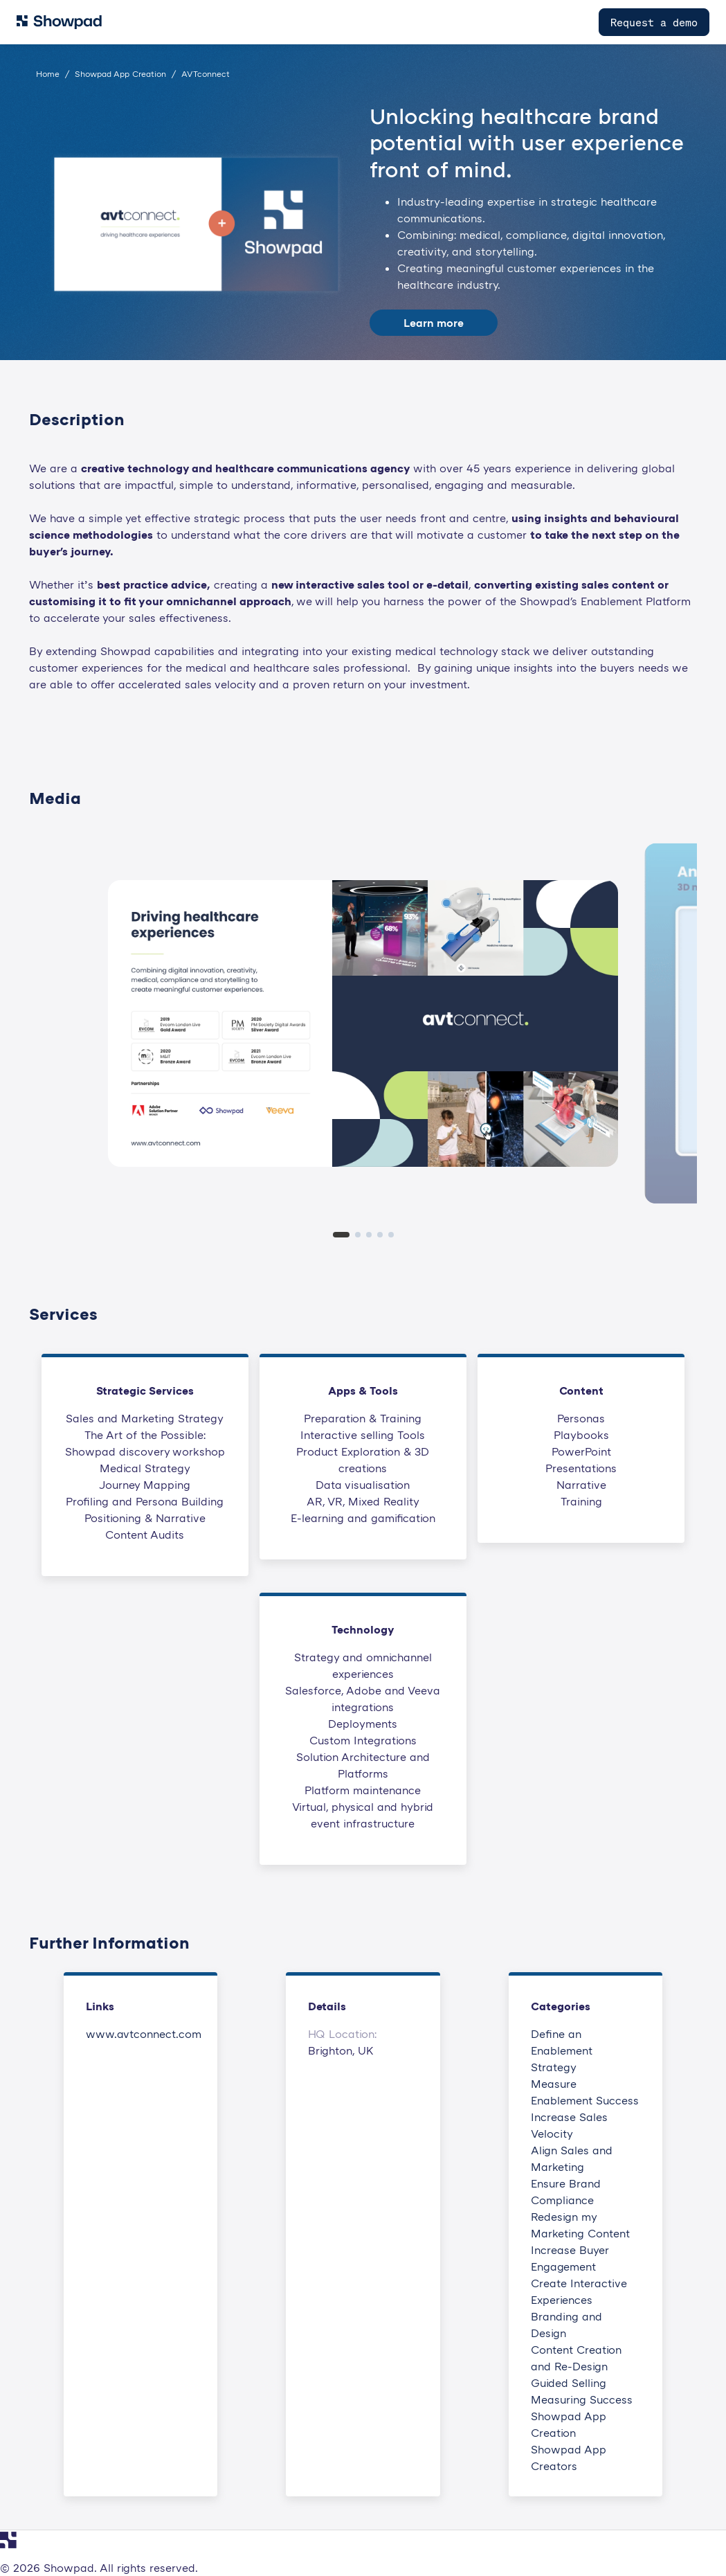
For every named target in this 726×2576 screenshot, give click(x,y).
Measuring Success (582, 2399)
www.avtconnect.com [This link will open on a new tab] (143, 2034)
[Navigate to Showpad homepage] (59, 22)
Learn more (433, 323)
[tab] (341, 1234)
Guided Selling (568, 2383)
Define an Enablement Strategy (561, 2050)
